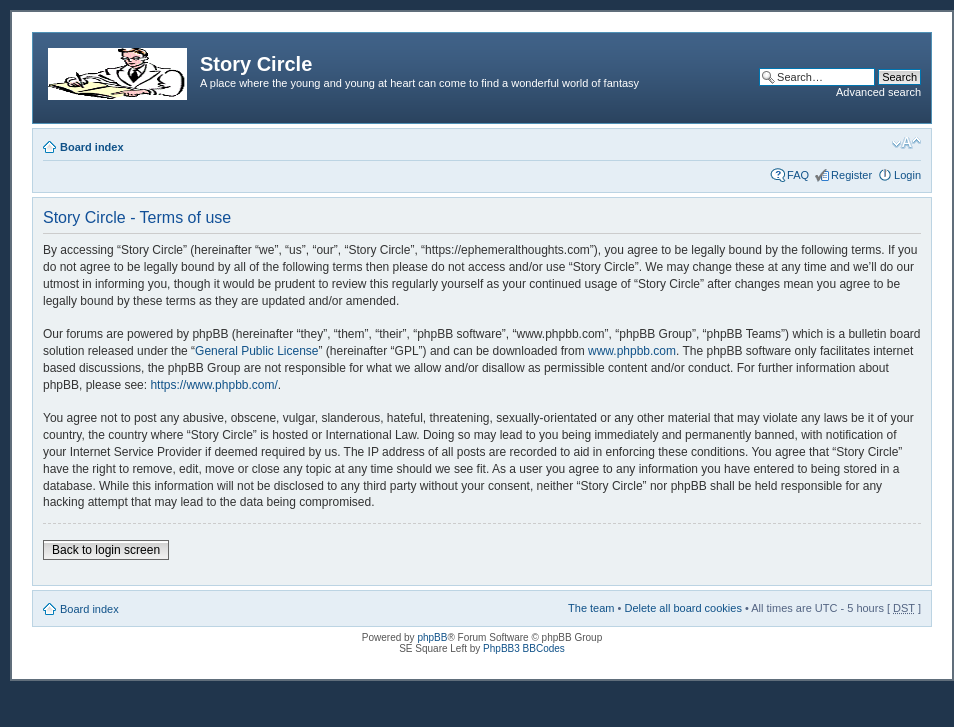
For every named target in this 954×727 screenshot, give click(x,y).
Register (851, 175)
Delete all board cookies (682, 608)
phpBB (432, 637)
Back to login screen (106, 550)
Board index (92, 147)
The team (591, 608)
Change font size (906, 143)
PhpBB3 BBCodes (524, 648)
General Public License (256, 351)
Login (907, 175)
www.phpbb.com (632, 351)
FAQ (798, 175)
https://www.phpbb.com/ (213, 385)
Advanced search (878, 92)
